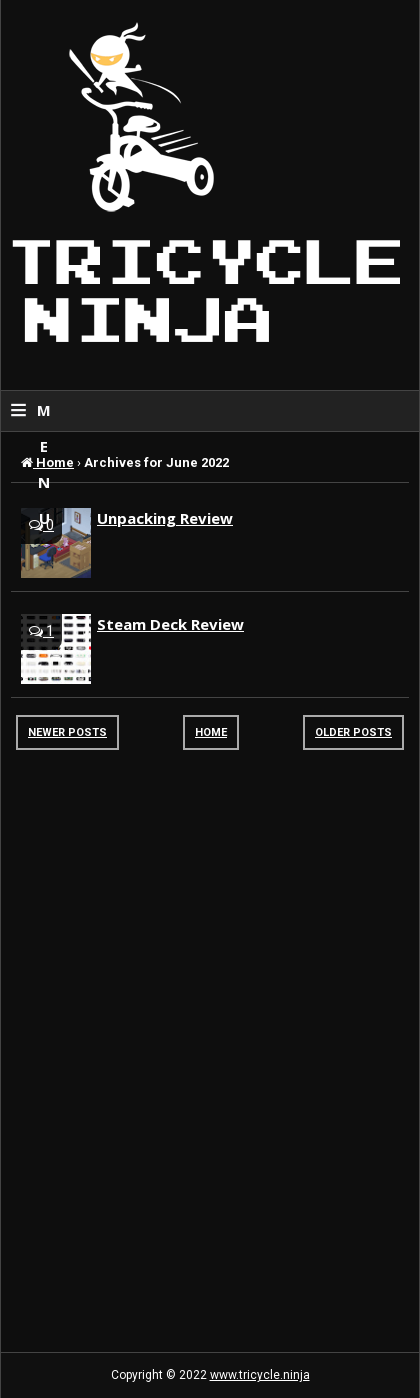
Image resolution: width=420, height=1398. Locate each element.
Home (211, 732)
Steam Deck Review (170, 624)
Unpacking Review (165, 518)
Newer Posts (67, 732)
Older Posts (353, 732)
